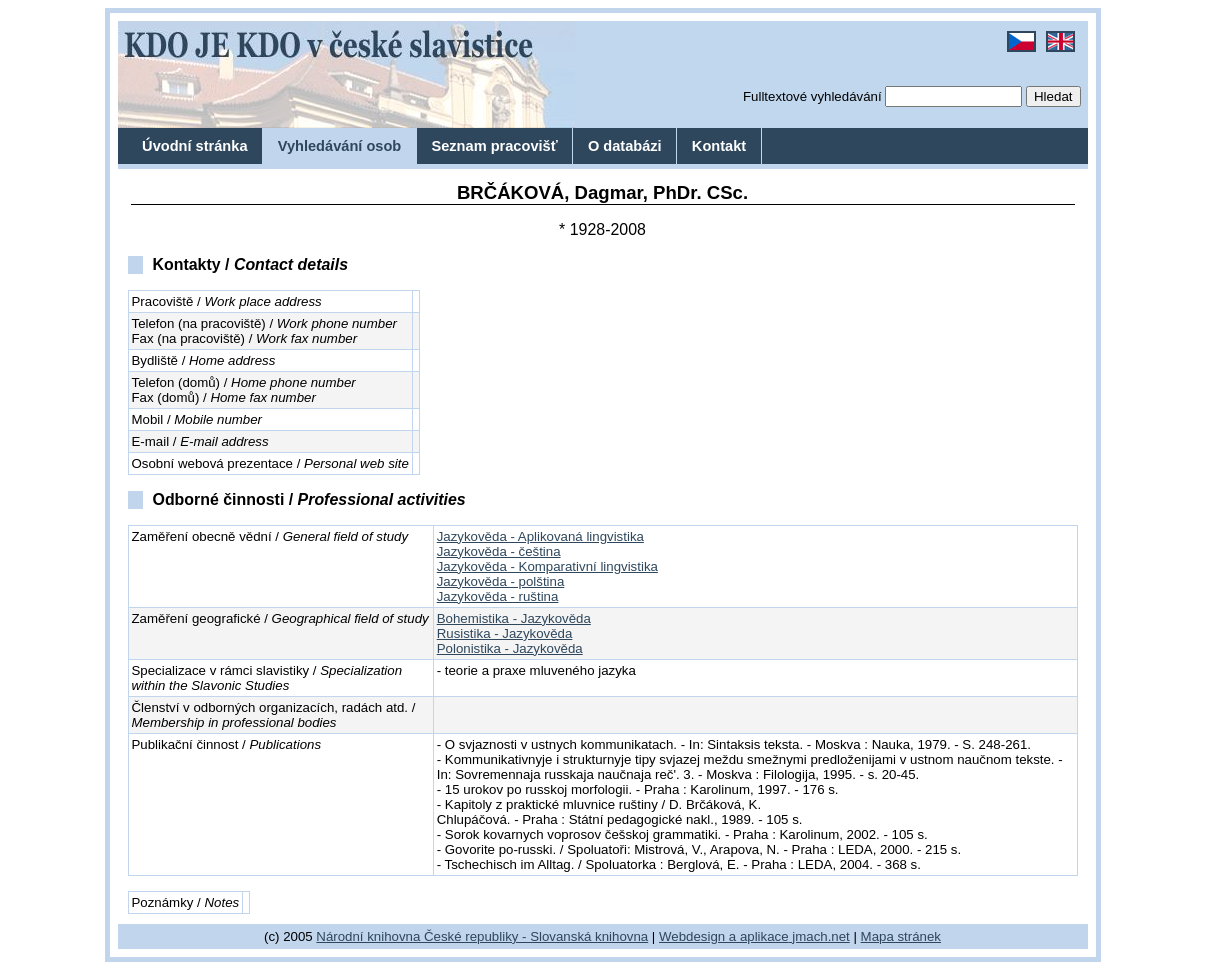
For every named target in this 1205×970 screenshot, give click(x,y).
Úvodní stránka (194, 146)
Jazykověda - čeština (499, 551)
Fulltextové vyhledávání (812, 96)
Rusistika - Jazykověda (505, 633)
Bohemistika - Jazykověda (514, 618)
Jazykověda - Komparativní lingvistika (547, 566)
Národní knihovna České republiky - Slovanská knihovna (482, 936)
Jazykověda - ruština (498, 596)
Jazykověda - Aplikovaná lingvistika (540, 536)
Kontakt (719, 146)
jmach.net (819, 936)
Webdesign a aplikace (724, 936)
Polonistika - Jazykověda (510, 648)
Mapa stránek (901, 936)
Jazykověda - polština (501, 581)
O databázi (625, 146)
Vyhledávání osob (340, 146)
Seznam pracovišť (494, 146)
